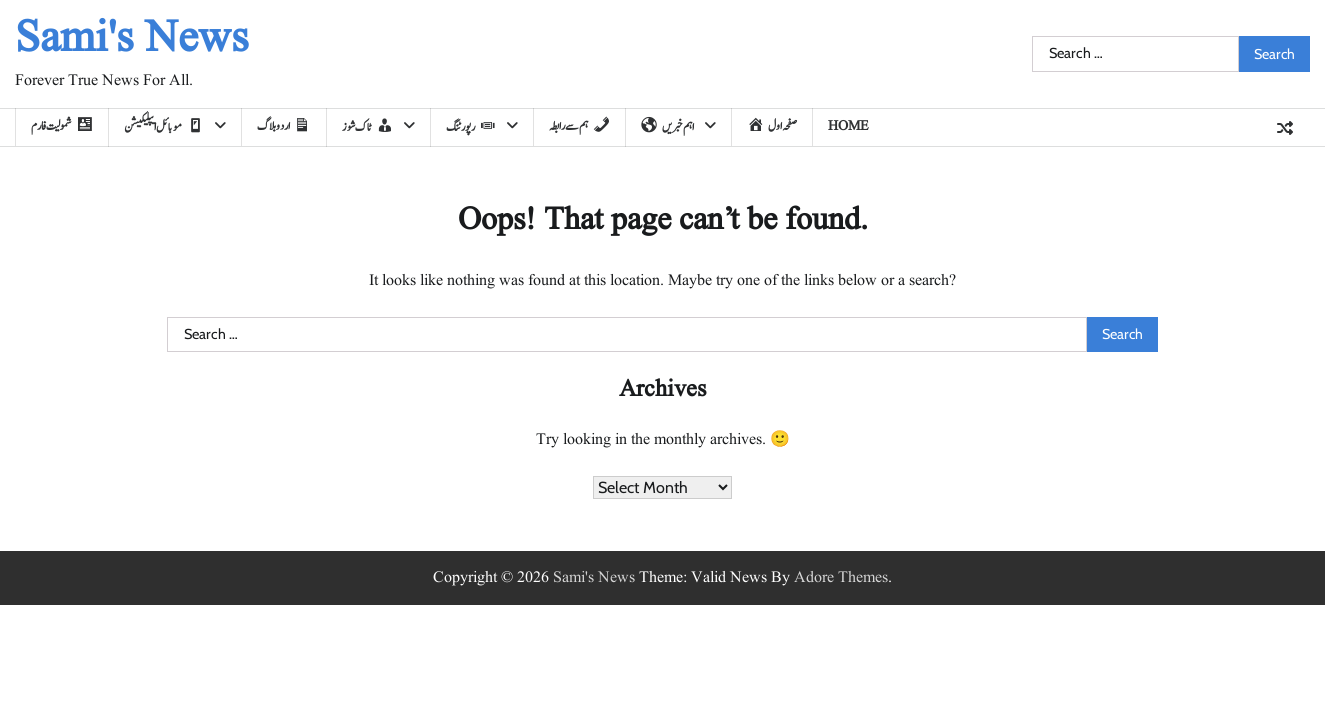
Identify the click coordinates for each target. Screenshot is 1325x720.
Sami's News (132, 39)
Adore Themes (841, 578)
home (848, 126)
